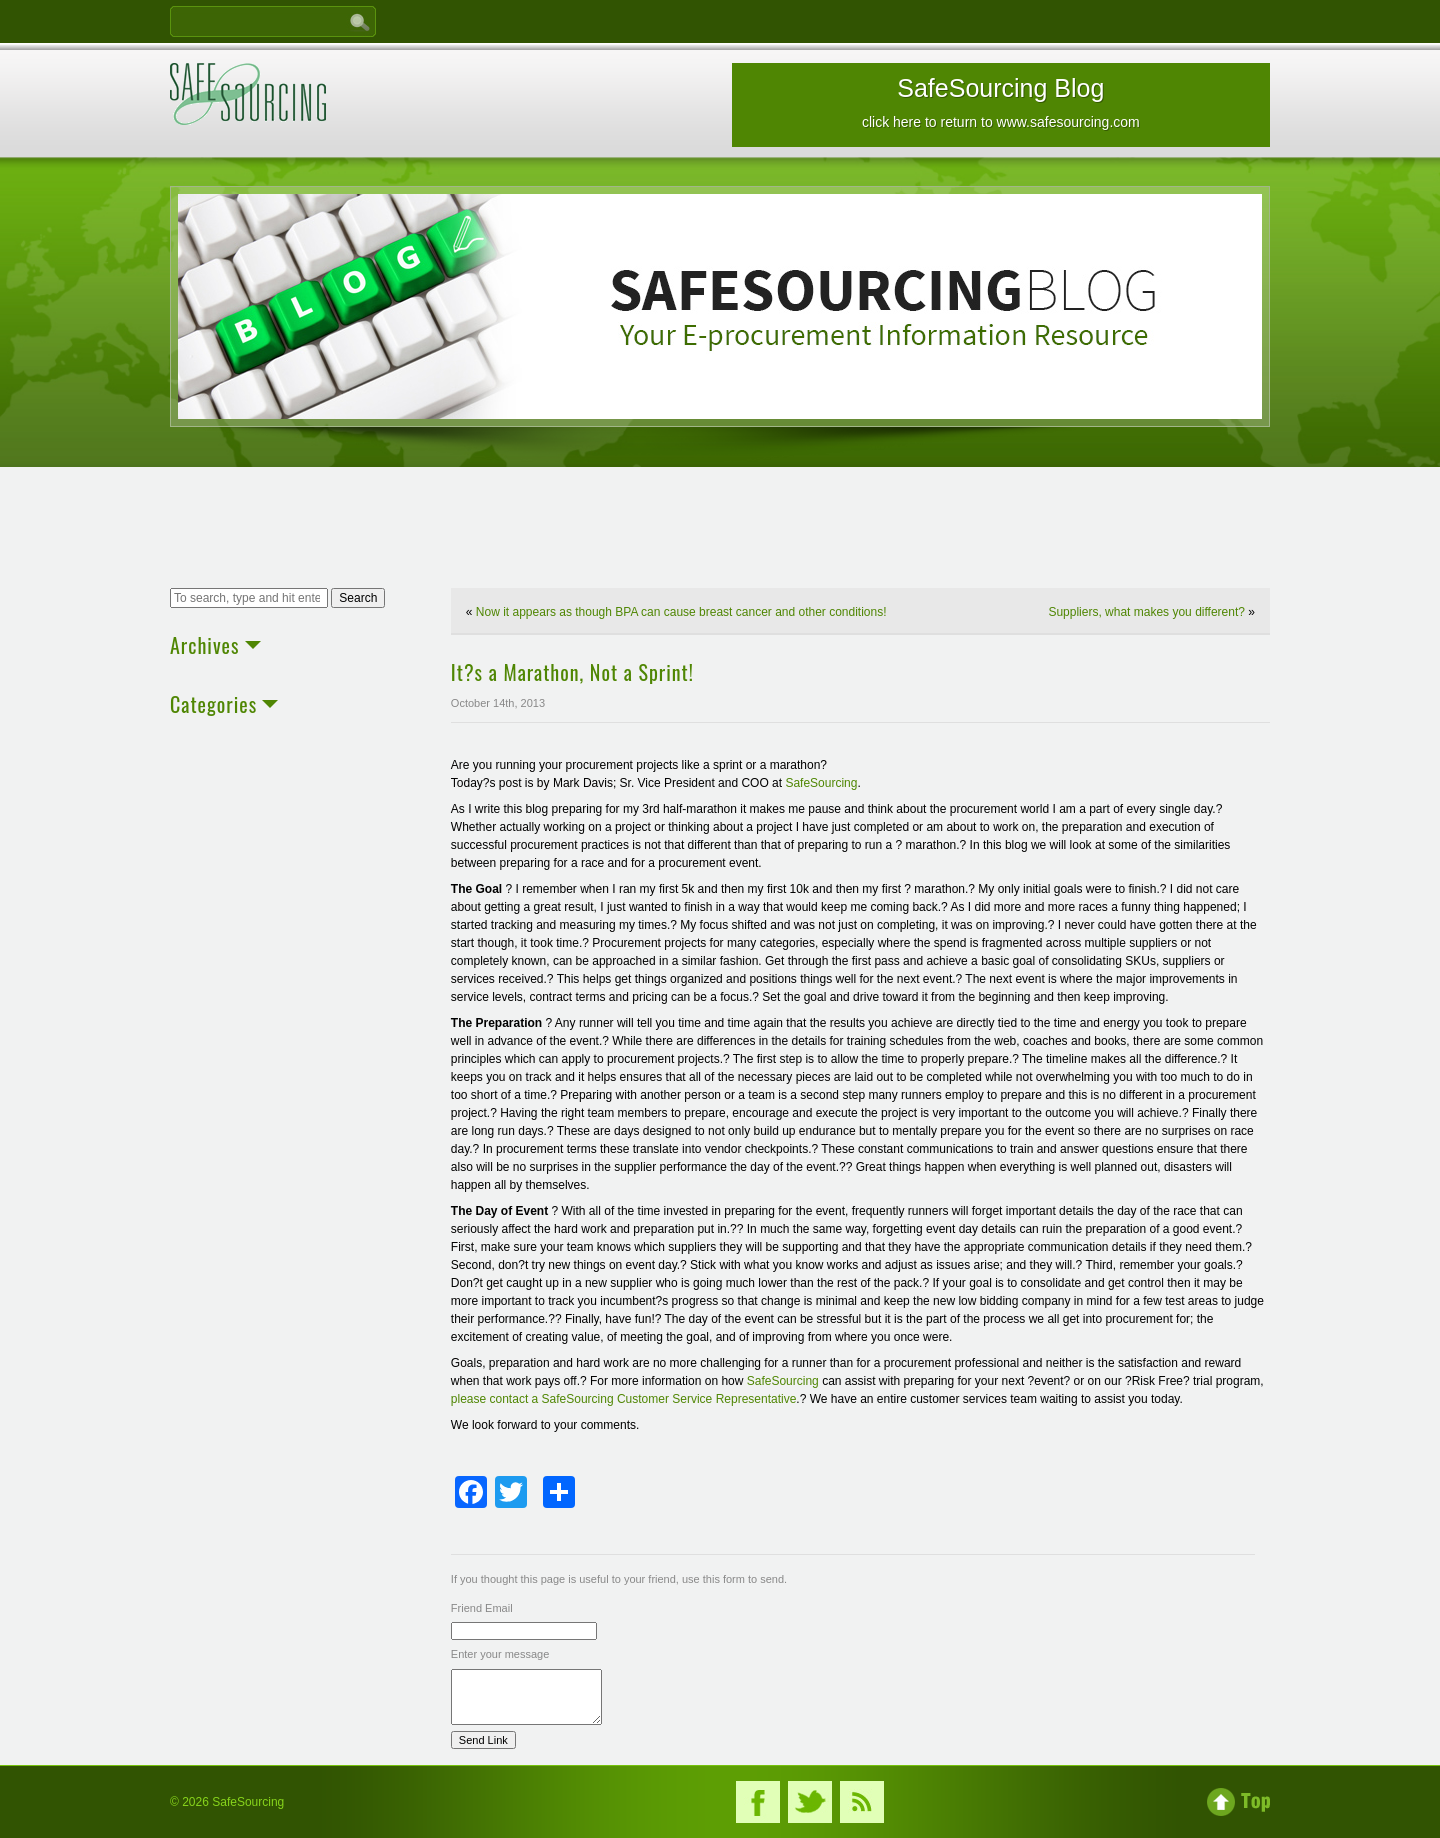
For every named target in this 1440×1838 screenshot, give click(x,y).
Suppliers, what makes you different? (1146, 612)
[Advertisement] (720, 530)
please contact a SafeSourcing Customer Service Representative (624, 1399)
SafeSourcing (821, 783)
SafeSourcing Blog (1001, 102)
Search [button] (358, 598)
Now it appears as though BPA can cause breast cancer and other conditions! (681, 612)
